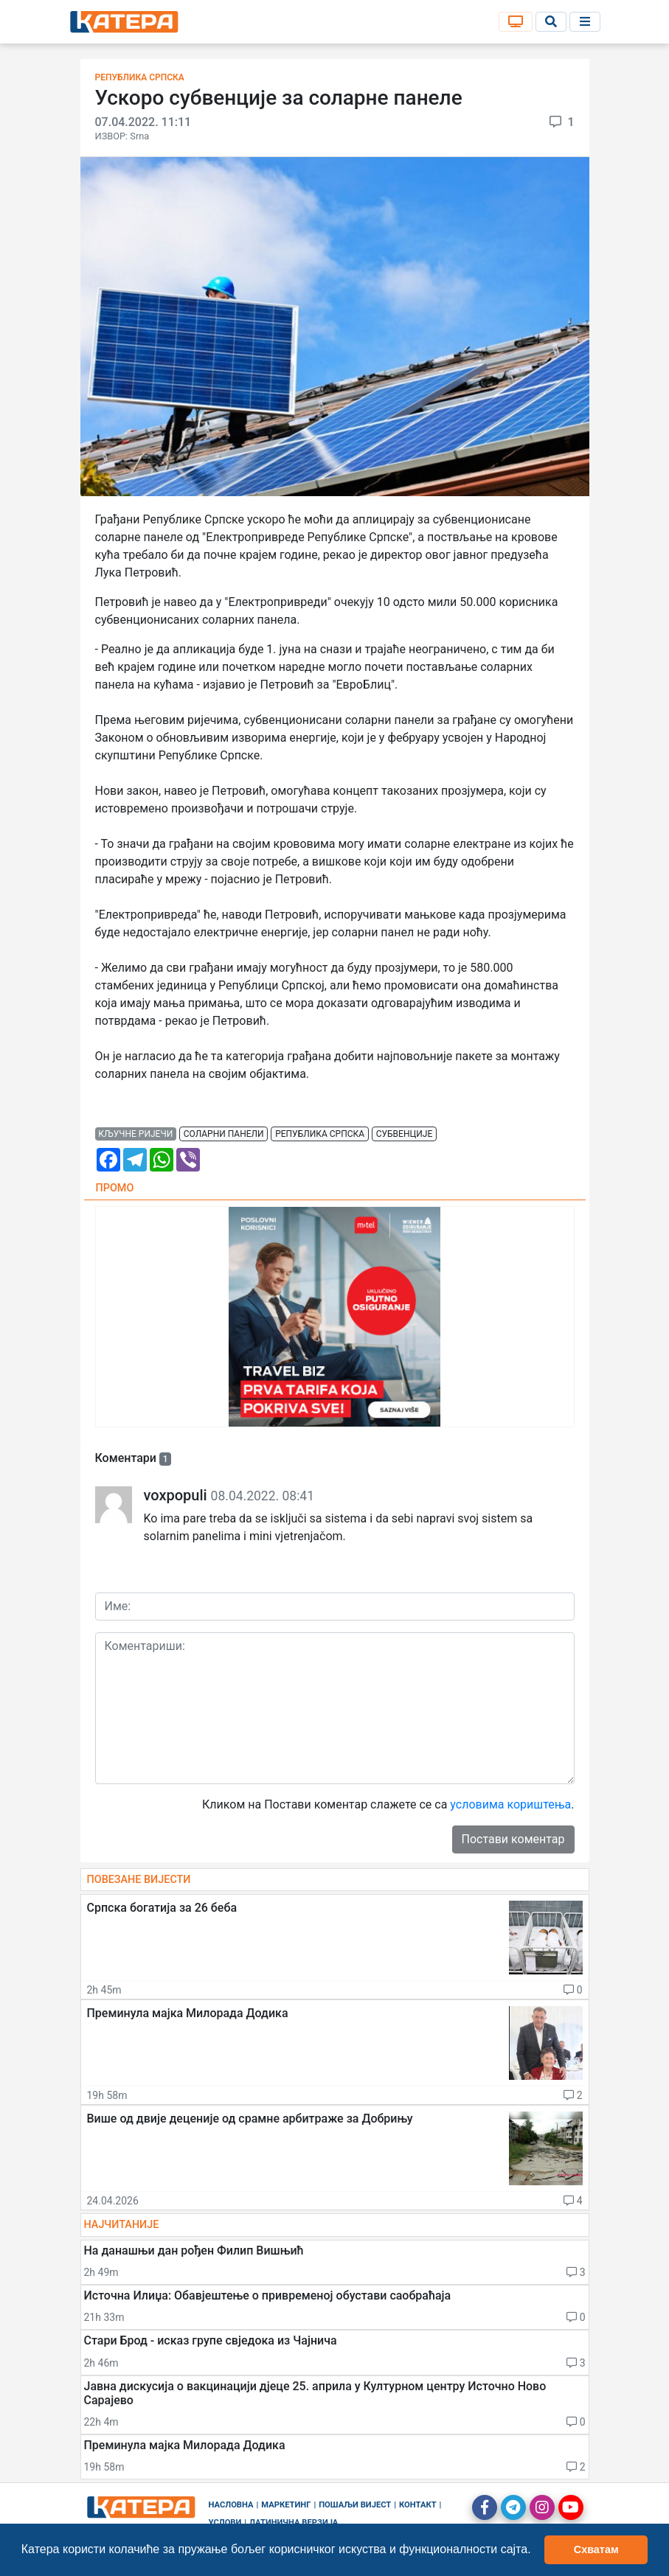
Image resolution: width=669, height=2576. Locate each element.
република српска (319, 1134)
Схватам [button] (596, 2549)
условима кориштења (510, 1804)
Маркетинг (286, 2505)
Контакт (418, 2505)
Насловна (231, 2505)
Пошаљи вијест (355, 2505)
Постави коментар (513, 1839)
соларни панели (224, 1134)
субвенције (404, 1134)
